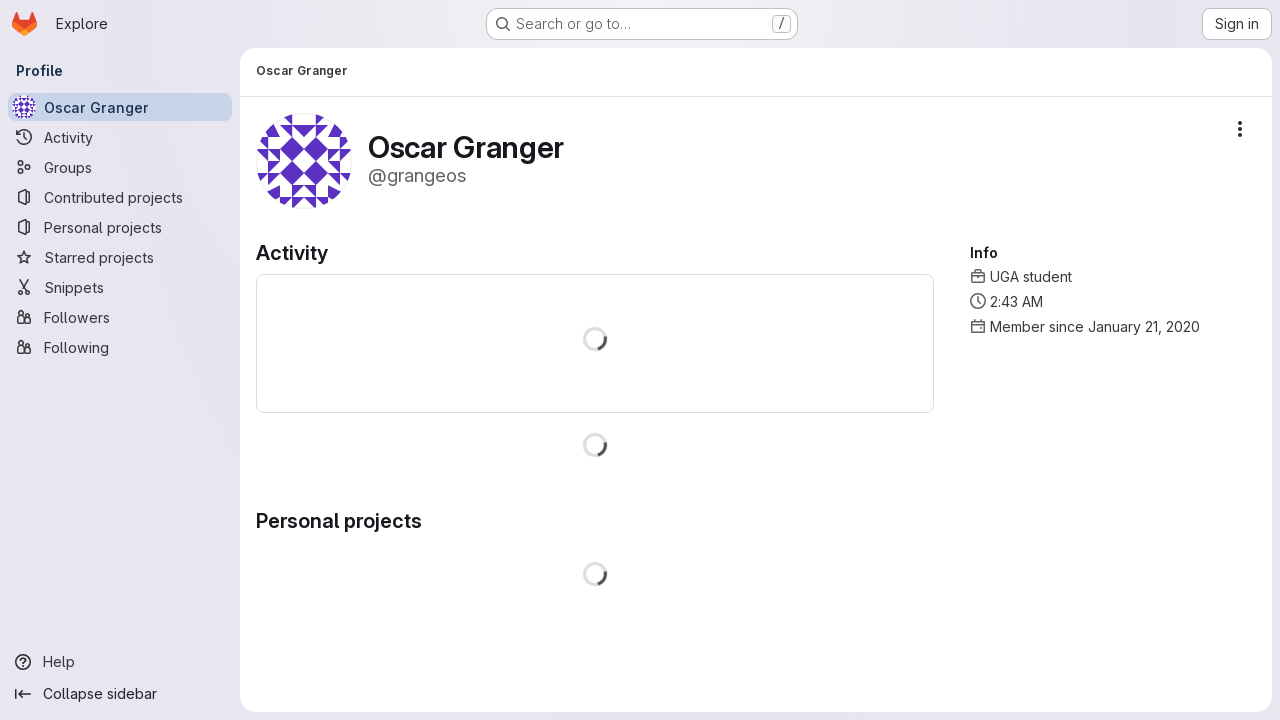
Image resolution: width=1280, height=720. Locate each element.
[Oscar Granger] (120, 107)
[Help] (120, 662)
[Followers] (120, 317)
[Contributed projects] (120, 197)
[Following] (120, 347)
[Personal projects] (120, 227)
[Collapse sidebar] (120, 694)
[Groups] (120, 167)
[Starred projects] (120, 257)
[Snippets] (120, 287)
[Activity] (120, 137)
